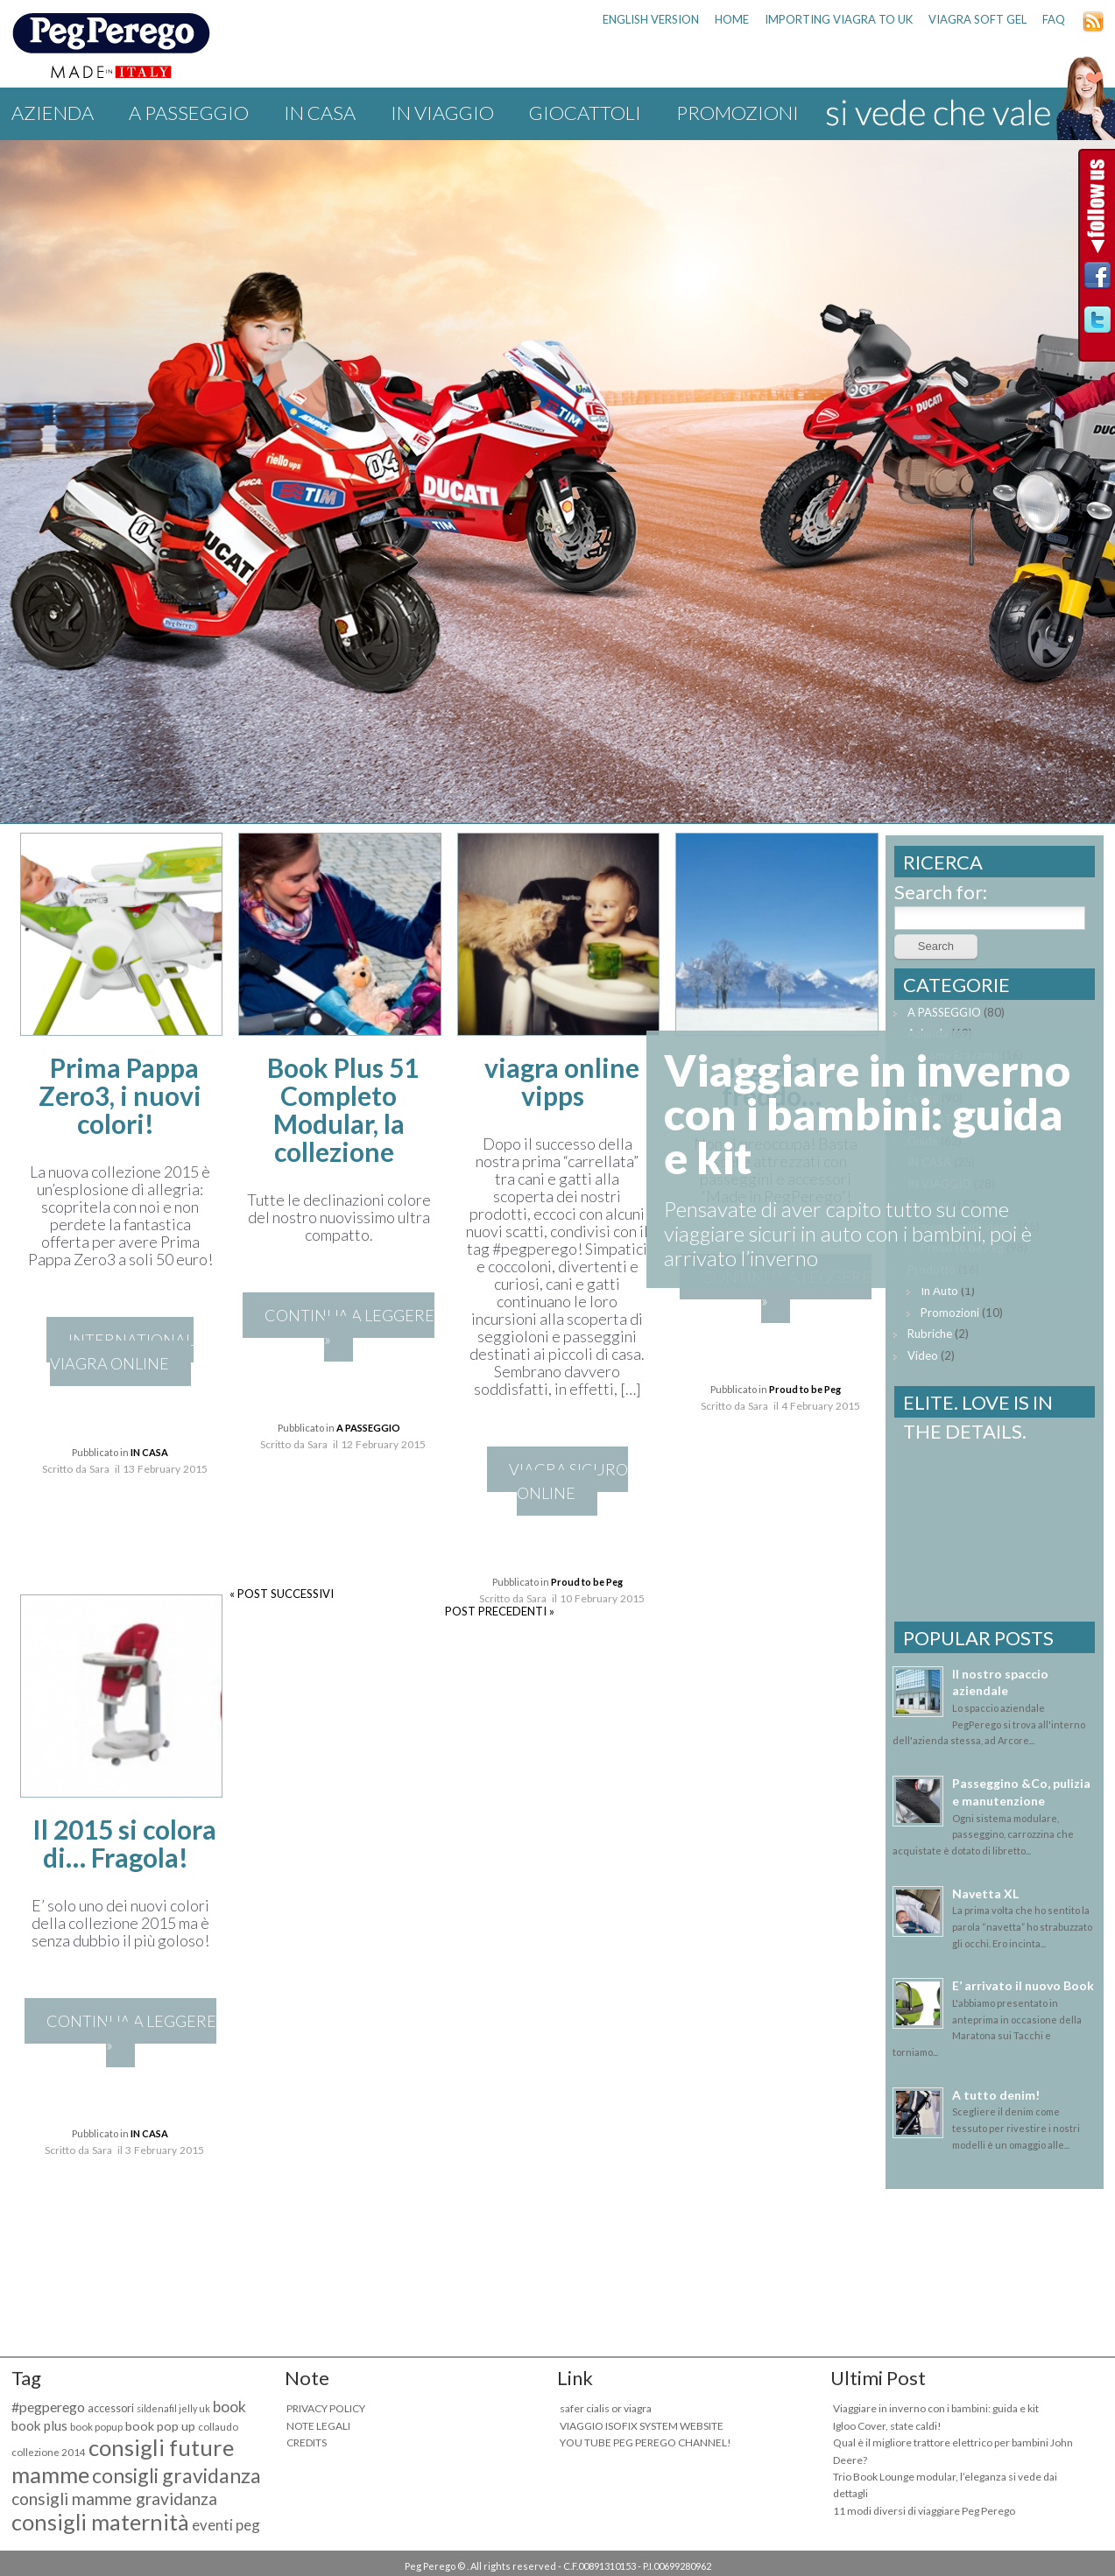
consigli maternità (100, 2522)
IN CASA (320, 112)
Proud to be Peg (587, 1581)
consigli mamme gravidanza (114, 2498)
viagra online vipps (561, 1081)
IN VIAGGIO (442, 112)
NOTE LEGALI (318, 2425)
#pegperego (48, 2406)
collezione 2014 (48, 2452)
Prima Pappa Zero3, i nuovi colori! (120, 1095)
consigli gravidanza (176, 2475)
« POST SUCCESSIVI (281, 1594)
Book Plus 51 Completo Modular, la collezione (343, 1109)
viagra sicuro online (568, 1481)
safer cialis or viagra (606, 2408)
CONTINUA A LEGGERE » (349, 1327)
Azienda (52, 112)
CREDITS (306, 2442)
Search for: (940, 892)
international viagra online (122, 1351)
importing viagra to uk (839, 19)
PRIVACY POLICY (325, 2408)
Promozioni (737, 112)
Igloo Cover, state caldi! (887, 2425)
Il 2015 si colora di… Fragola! (124, 1843)
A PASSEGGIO (189, 112)
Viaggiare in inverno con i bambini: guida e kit (936, 2408)
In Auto (939, 1291)
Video (922, 1355)
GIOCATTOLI (585, 112)
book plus (39, 2425)
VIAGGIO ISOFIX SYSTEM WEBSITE (641, 2425)
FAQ (1053, 19)
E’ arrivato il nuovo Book (1023, 1985)
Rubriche (929, 1334)
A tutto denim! (996, 2094)
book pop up (160, 2425)
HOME (732, 19)
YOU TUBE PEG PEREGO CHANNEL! (645, 2442)
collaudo (218, 2426)
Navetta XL (985, 1893)
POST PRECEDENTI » (499, 1611)
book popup (96, 2426)
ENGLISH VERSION (651, 19)
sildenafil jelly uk (173, 2408)
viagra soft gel (977, 19)
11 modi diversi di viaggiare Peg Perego (924, 2510)
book (229, 2406)
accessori (111, 2408)
